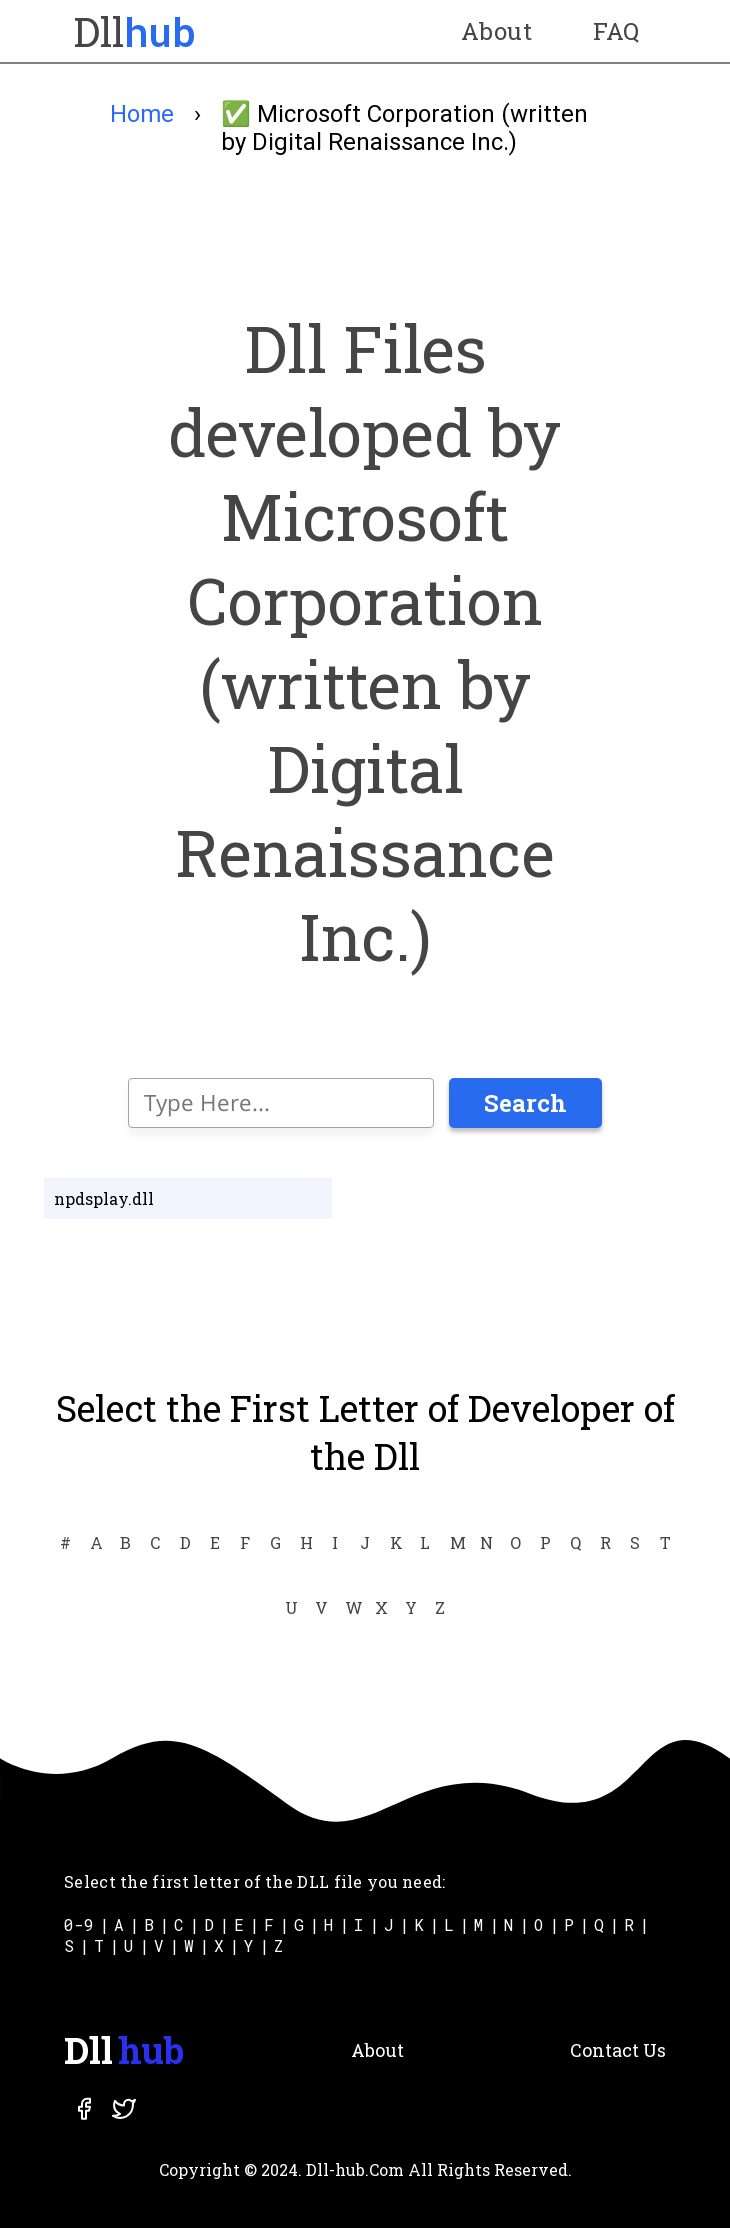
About (497, 31)
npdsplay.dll (104, 1198)
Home (142, 114)
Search (525, 1103)
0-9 (79, 1924)
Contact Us (618, 2050)
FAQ (616, 31)
